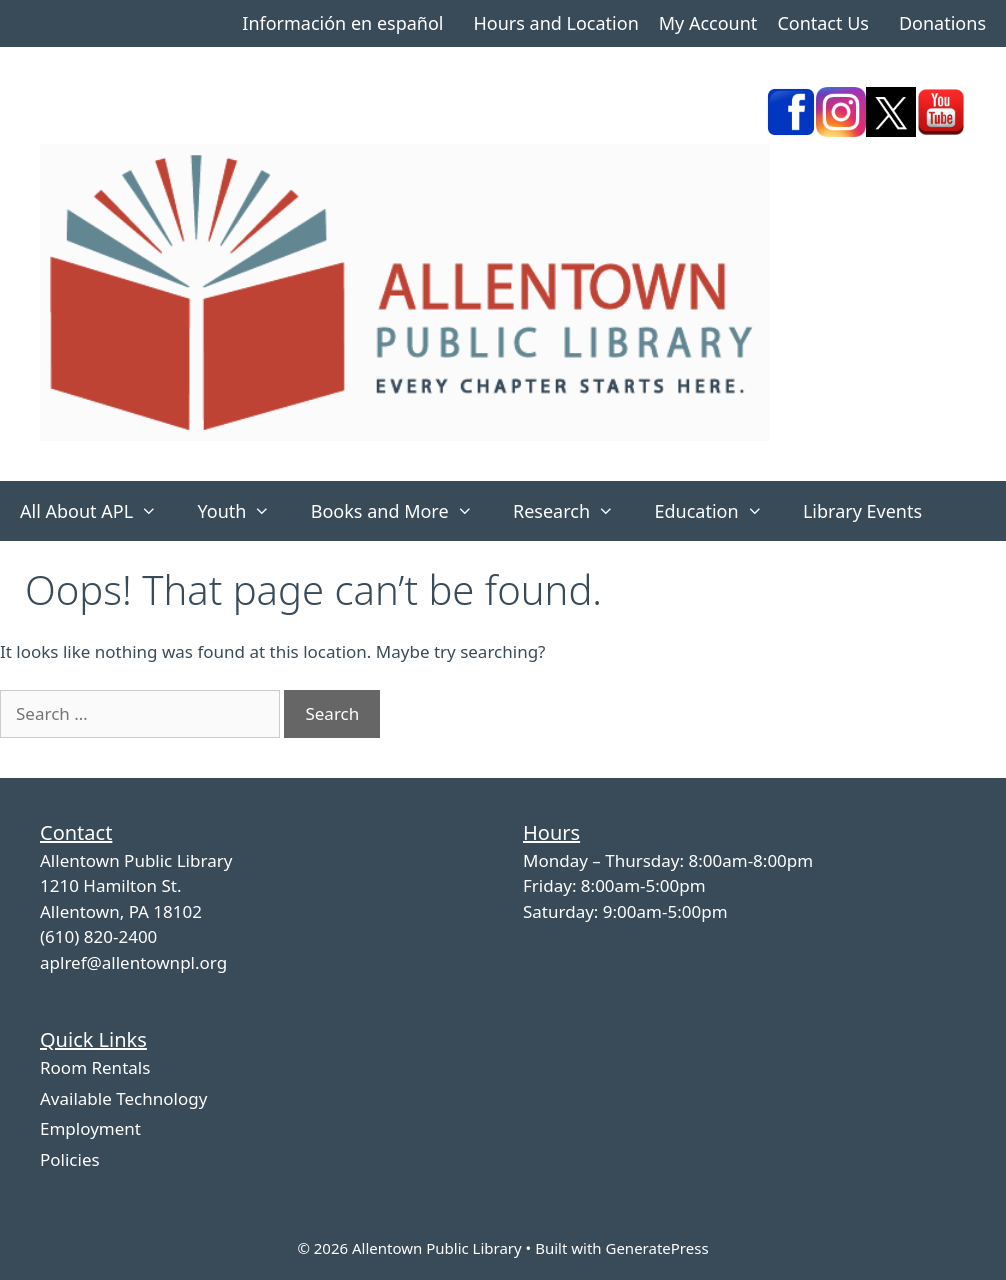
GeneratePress (656, 1248)
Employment (90, 1128)
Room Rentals (95, 1067)
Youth (243, 511)
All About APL (98, 511)
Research (573, 511)
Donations (942, 23)
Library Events (862, 511)
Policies (70, 1159)
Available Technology (123, 1098)
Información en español (342, 23)
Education (718, 511)
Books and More (402, 511)
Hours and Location (555, 23)
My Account (708, 23)
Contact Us (823, 23)
